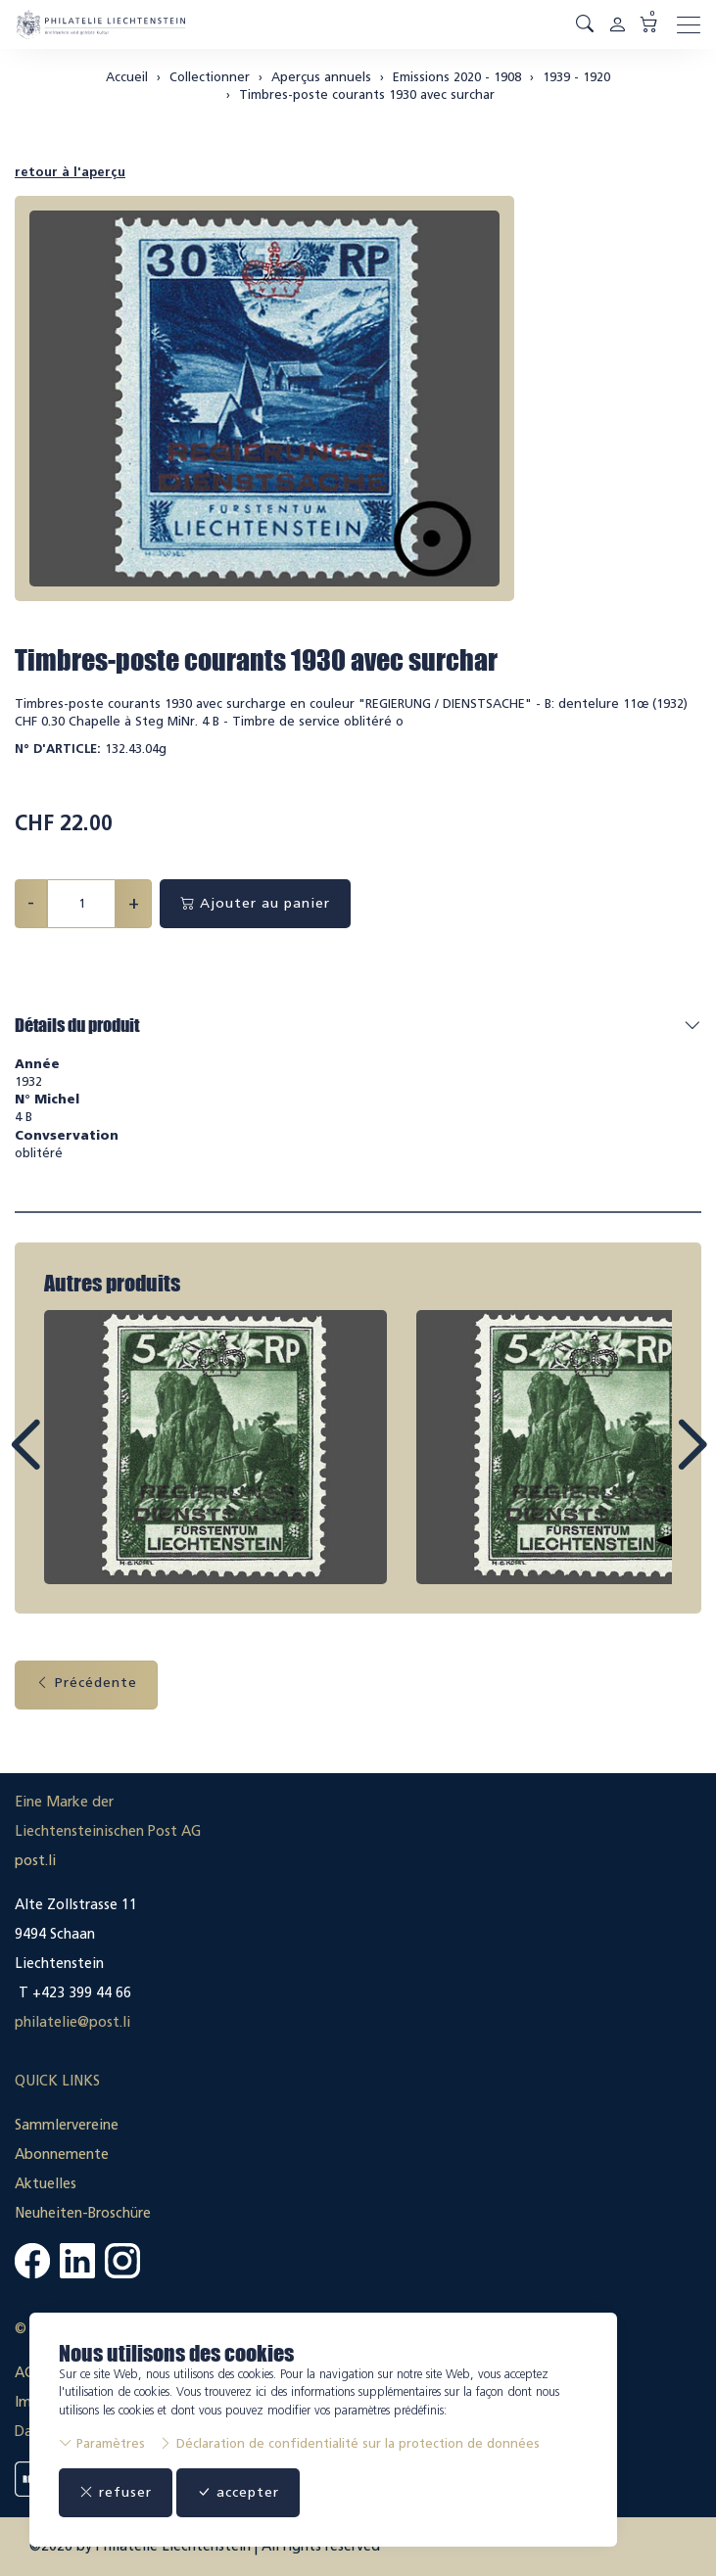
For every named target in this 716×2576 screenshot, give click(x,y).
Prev (69, 1462)
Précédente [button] (86, 1682)
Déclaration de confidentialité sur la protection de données (349, 2443)
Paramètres (102, 2443)
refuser (115, 2492)
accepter (238, 2492)
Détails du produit (77, 1025)
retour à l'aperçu (70, 171)
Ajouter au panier (255, 903)
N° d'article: (58, 748)
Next (646, 1462)
